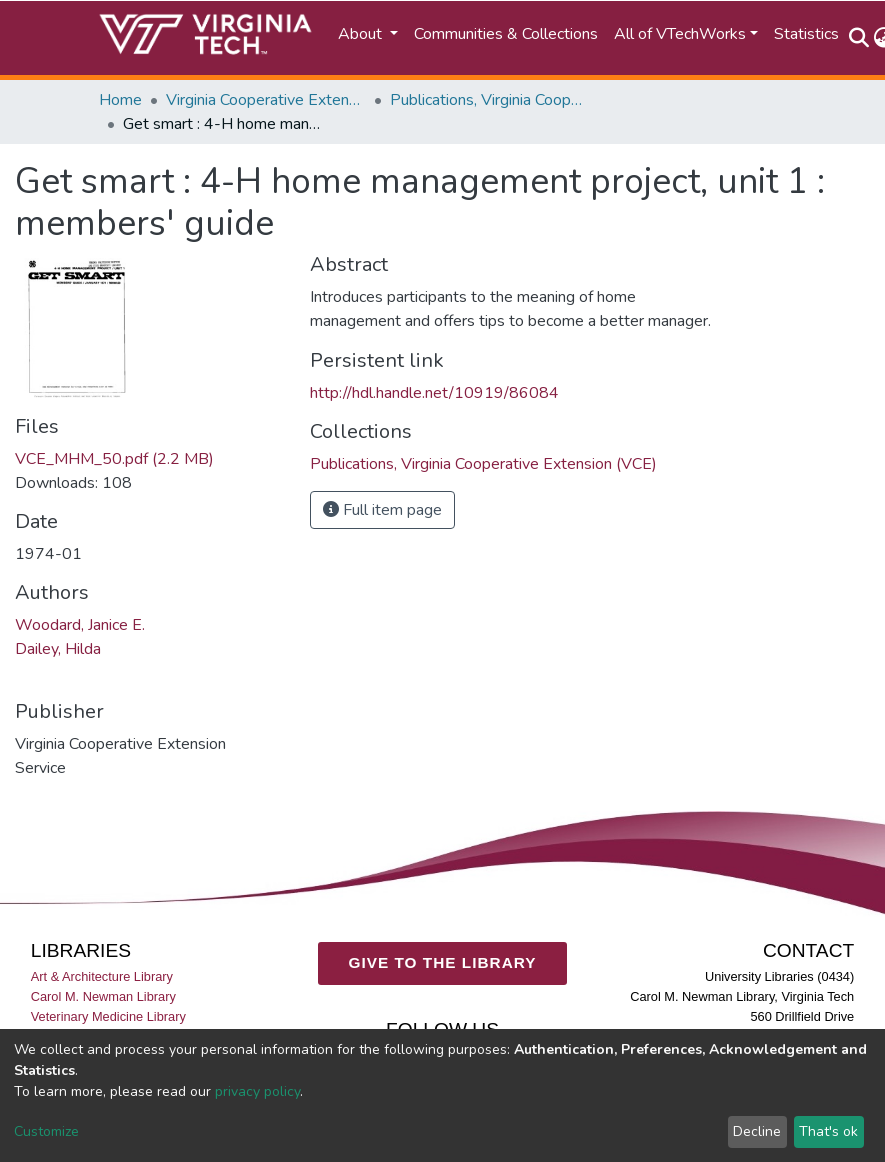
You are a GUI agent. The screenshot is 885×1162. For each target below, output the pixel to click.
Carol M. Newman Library (103, 996)
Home (120, 100)
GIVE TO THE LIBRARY (443, 962)
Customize (46, 1131)
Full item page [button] (382, 510)
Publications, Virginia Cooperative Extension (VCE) (490, 100)
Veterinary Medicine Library (108, 1016)
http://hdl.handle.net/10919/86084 (434, 393)
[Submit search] (859, 38)
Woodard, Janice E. (80, 625)
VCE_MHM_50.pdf (114, 459)
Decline (757, 1131)
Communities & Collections (506, 34)
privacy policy (257, 1091)
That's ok (828, 1131)
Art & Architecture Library (102, 976)
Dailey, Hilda (58, 649)
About (362, 34)
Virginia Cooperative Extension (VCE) (266, 100)
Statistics (806, 34)
